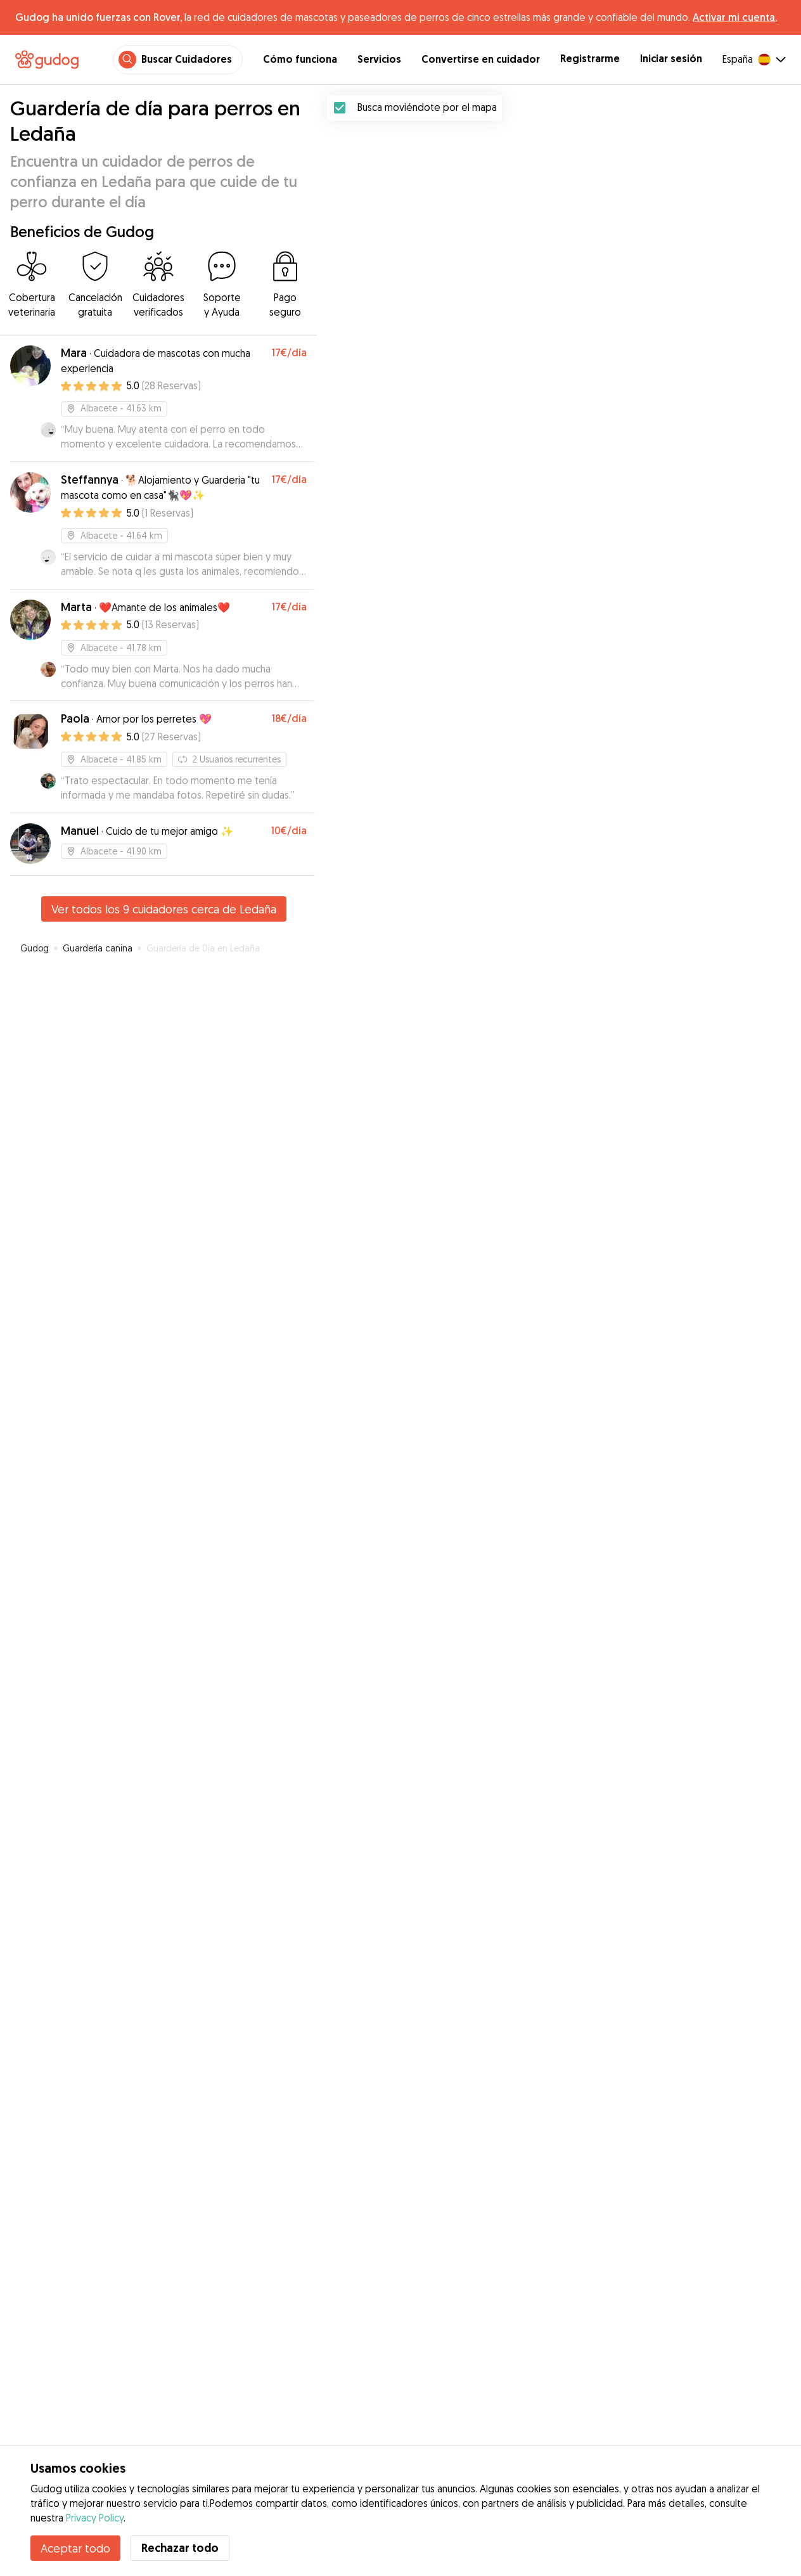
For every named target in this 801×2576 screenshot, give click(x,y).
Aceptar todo (75, 2548)
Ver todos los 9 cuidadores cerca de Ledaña (163, 909)
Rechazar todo (180, 2548)
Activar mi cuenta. (735, 17)
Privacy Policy (95, 2517)
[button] (577, 1261)
